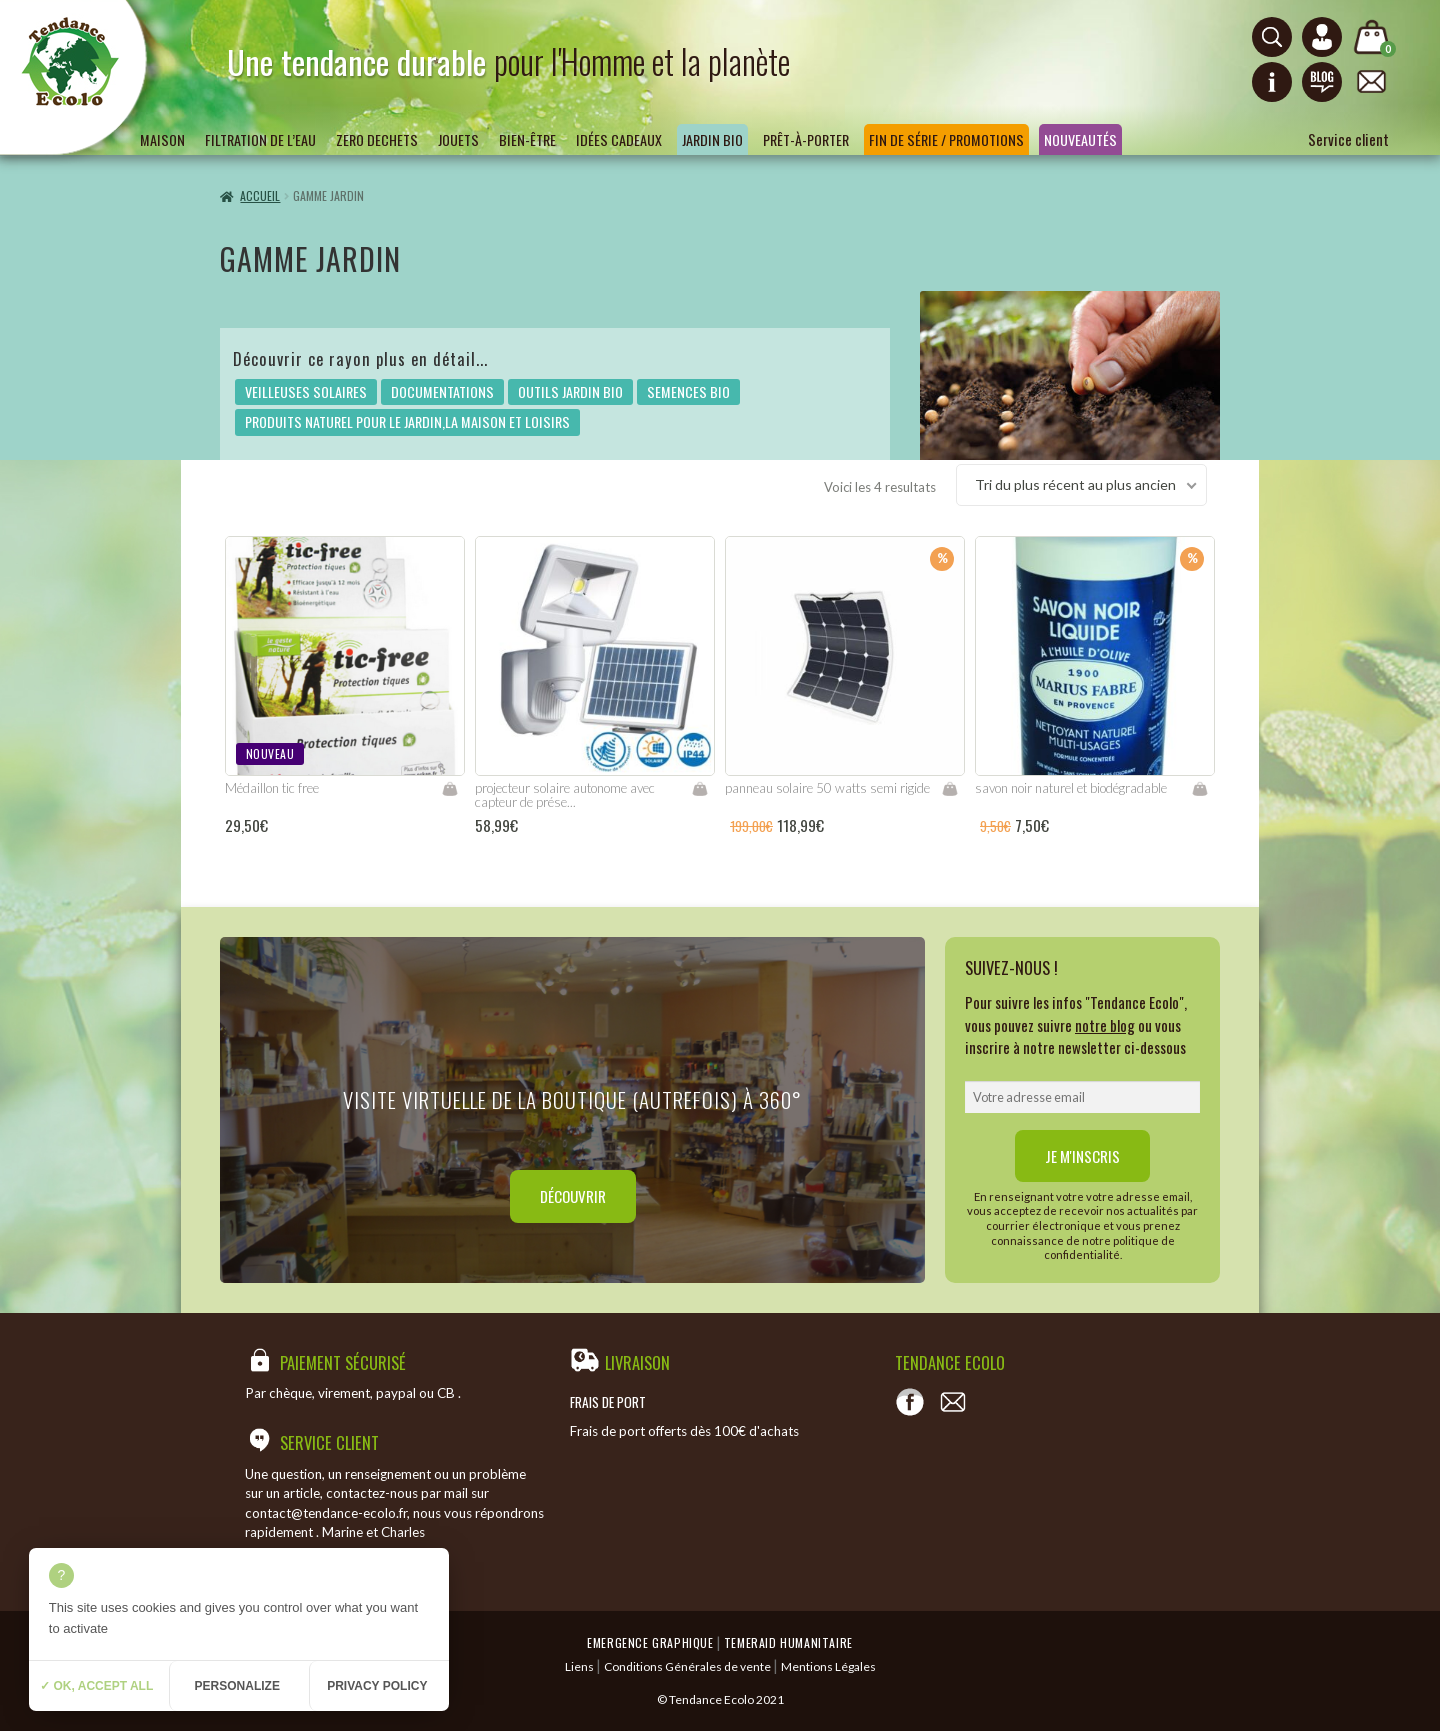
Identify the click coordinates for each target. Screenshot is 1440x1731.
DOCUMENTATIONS (442, 391)
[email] (1082, 1097)
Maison (162, 139)
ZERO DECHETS (377, 139)
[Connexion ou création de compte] (1322, 37)
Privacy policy (377, 1686)
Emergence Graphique (650, 1642)
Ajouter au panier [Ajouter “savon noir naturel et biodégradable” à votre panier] (1199, 789)
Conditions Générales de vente (687, 1666)
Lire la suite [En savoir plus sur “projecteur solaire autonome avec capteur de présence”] (700, 789)
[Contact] (953, 1402)
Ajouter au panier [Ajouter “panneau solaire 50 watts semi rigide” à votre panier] (949, 789)
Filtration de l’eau (260, 139)
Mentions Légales (828, 1666)
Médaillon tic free (272, 788)
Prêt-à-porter (806, 139)
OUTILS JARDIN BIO (570, 391)
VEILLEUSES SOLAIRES (306, 391)
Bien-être (527, 139)
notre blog (1105, 1025)
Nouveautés (1080, 139)
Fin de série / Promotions (946, 139)
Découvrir (573, 1196)
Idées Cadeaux (619, 139)
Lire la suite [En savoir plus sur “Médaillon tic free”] (450, 789)
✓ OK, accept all (96, 1686)
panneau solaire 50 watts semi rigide (827, 788)
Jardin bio (712, 139)
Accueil (260, 195)
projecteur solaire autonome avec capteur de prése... (565, 795)
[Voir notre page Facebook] (910, 1402)
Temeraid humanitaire (788, 1642)
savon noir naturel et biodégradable (1071, 788)
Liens (579, 1666)
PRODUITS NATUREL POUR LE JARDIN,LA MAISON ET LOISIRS (407, 421)
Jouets (458, 139)
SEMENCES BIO (688, 391)
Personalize (237, 1686)
